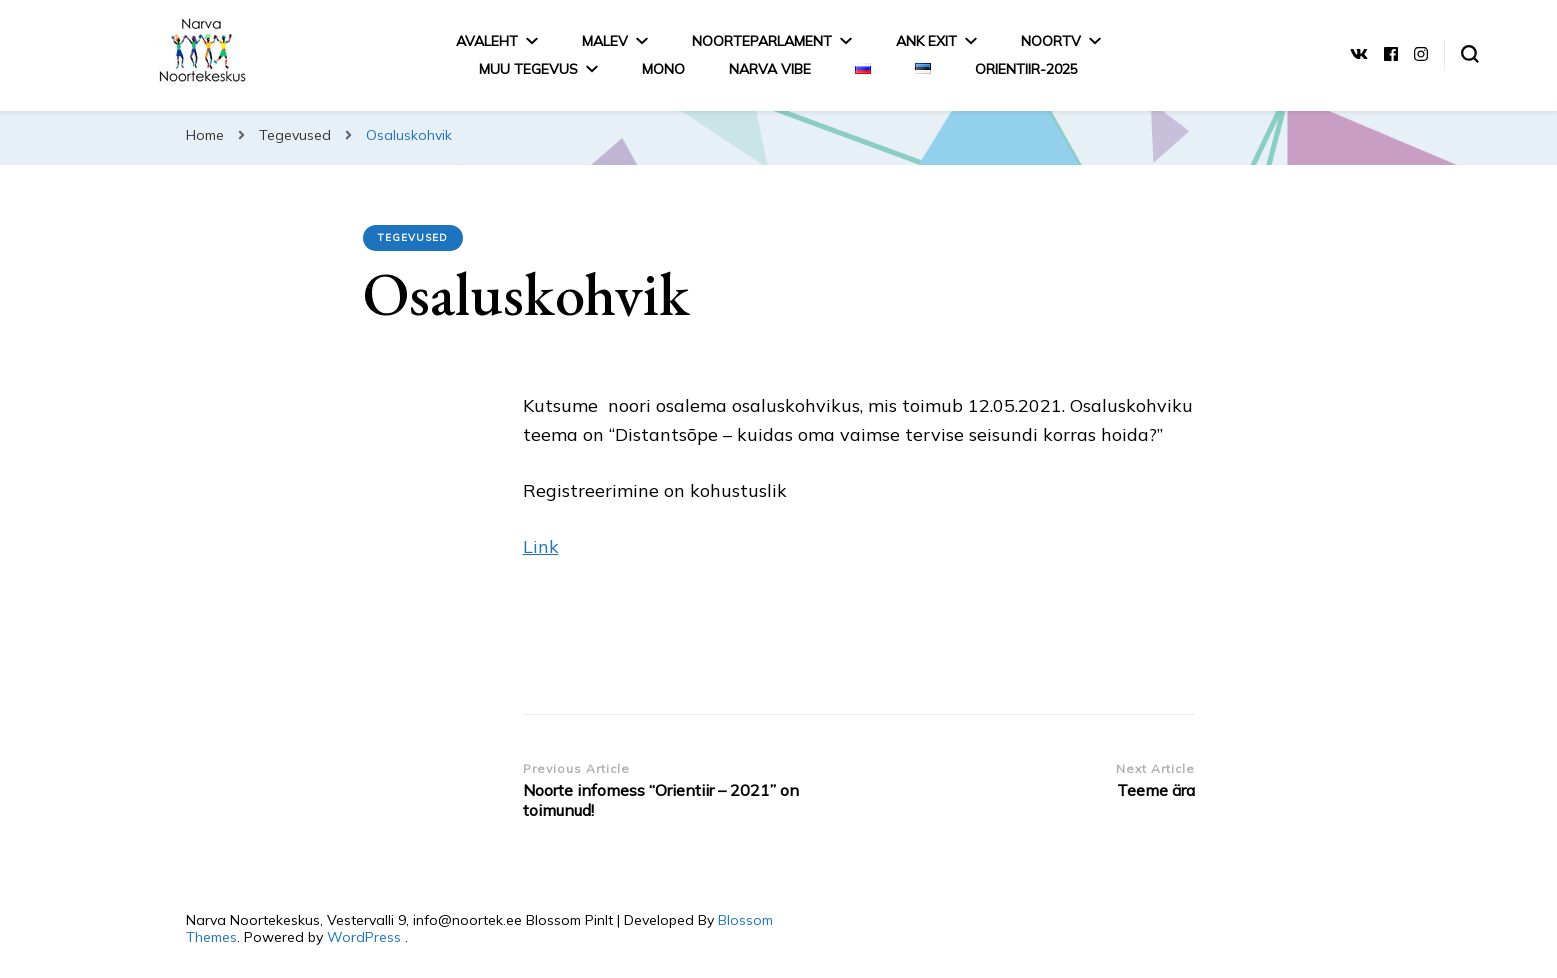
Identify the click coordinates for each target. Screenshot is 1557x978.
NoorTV (1051, 41)
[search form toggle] (1470, 54)
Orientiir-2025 (1026, 69)
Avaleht (487, 41)
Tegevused (413, 237)
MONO (663, 69)
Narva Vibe (770, 69)
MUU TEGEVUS (528, 69)
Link (541, 546)
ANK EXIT (926, 41)
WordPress (364, 937)
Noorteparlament (762, 41)
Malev (605, 41)
